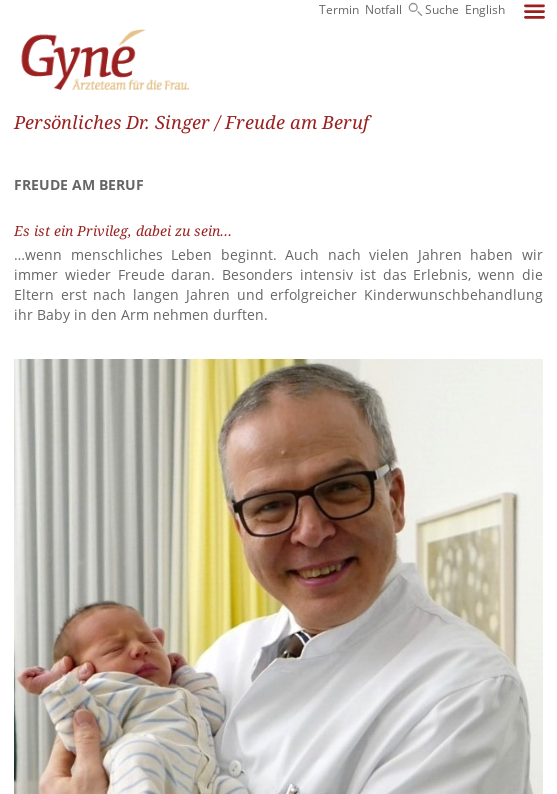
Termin (339, 9)
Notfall (383, 9)
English (485, 9)
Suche (442, 9)
